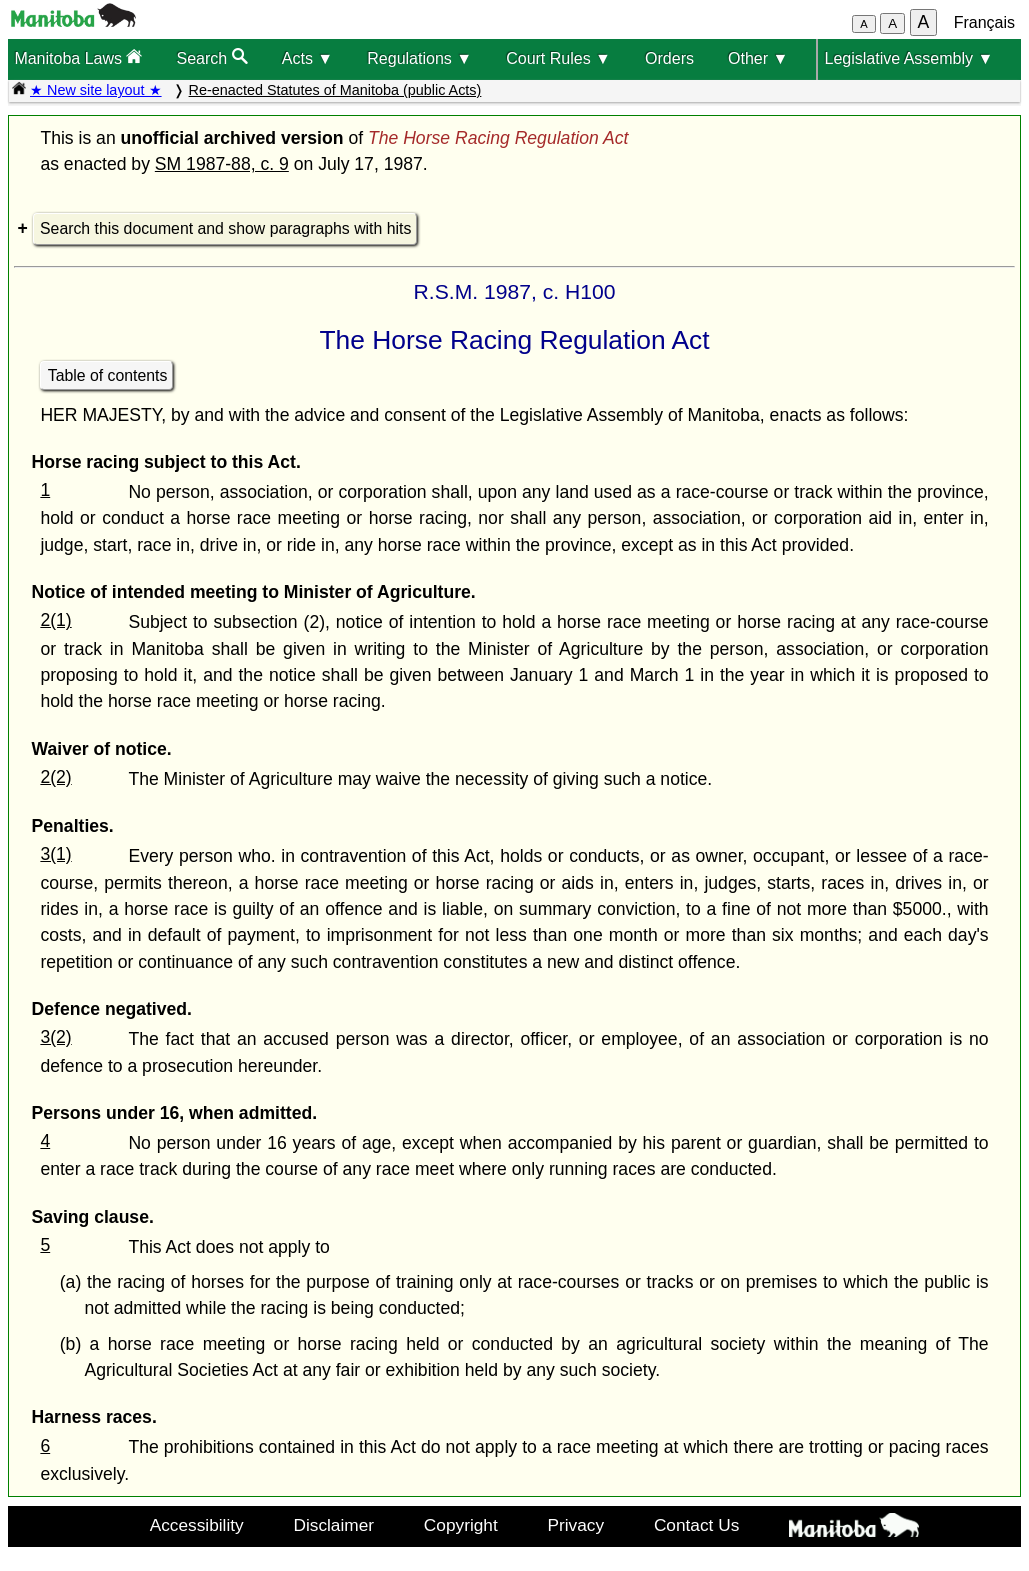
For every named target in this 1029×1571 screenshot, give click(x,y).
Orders (669, 58)
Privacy (576, 1525)
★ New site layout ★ (96, 90)
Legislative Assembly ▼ (908, 58)
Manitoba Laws (78, 57)
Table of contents (108, 375)
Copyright (461, 1525)
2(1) (55, 620)
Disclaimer (333, 1525)
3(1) (55, 854)
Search (212, 57)
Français (984, 22)
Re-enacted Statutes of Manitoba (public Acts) (335, 90)
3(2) (55, 1037)
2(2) (55, 777)
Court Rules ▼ (558, 58)
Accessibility (197, 1525)
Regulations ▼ (419, 58)
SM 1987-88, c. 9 (222, 164)
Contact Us (696, 1525)
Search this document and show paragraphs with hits (225, 228)
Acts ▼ (307, 58)
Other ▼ (758, 58)
